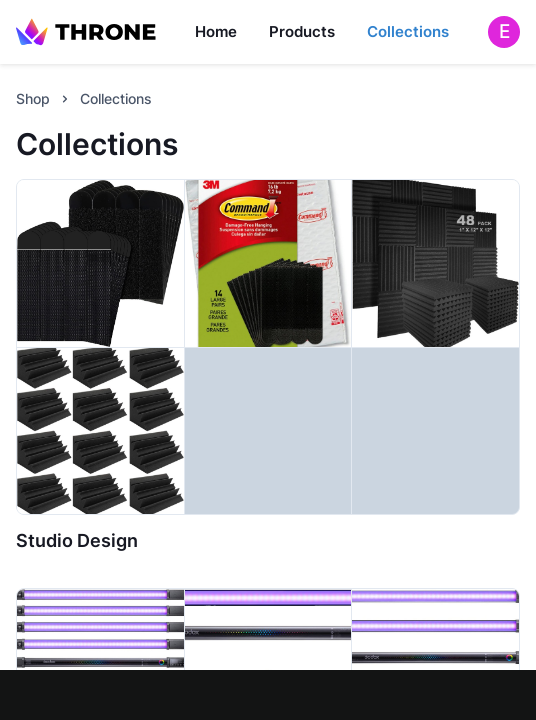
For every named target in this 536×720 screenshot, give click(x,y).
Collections (408, 31)
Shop (33, 98)
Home (216, 31)
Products (302, 31)
